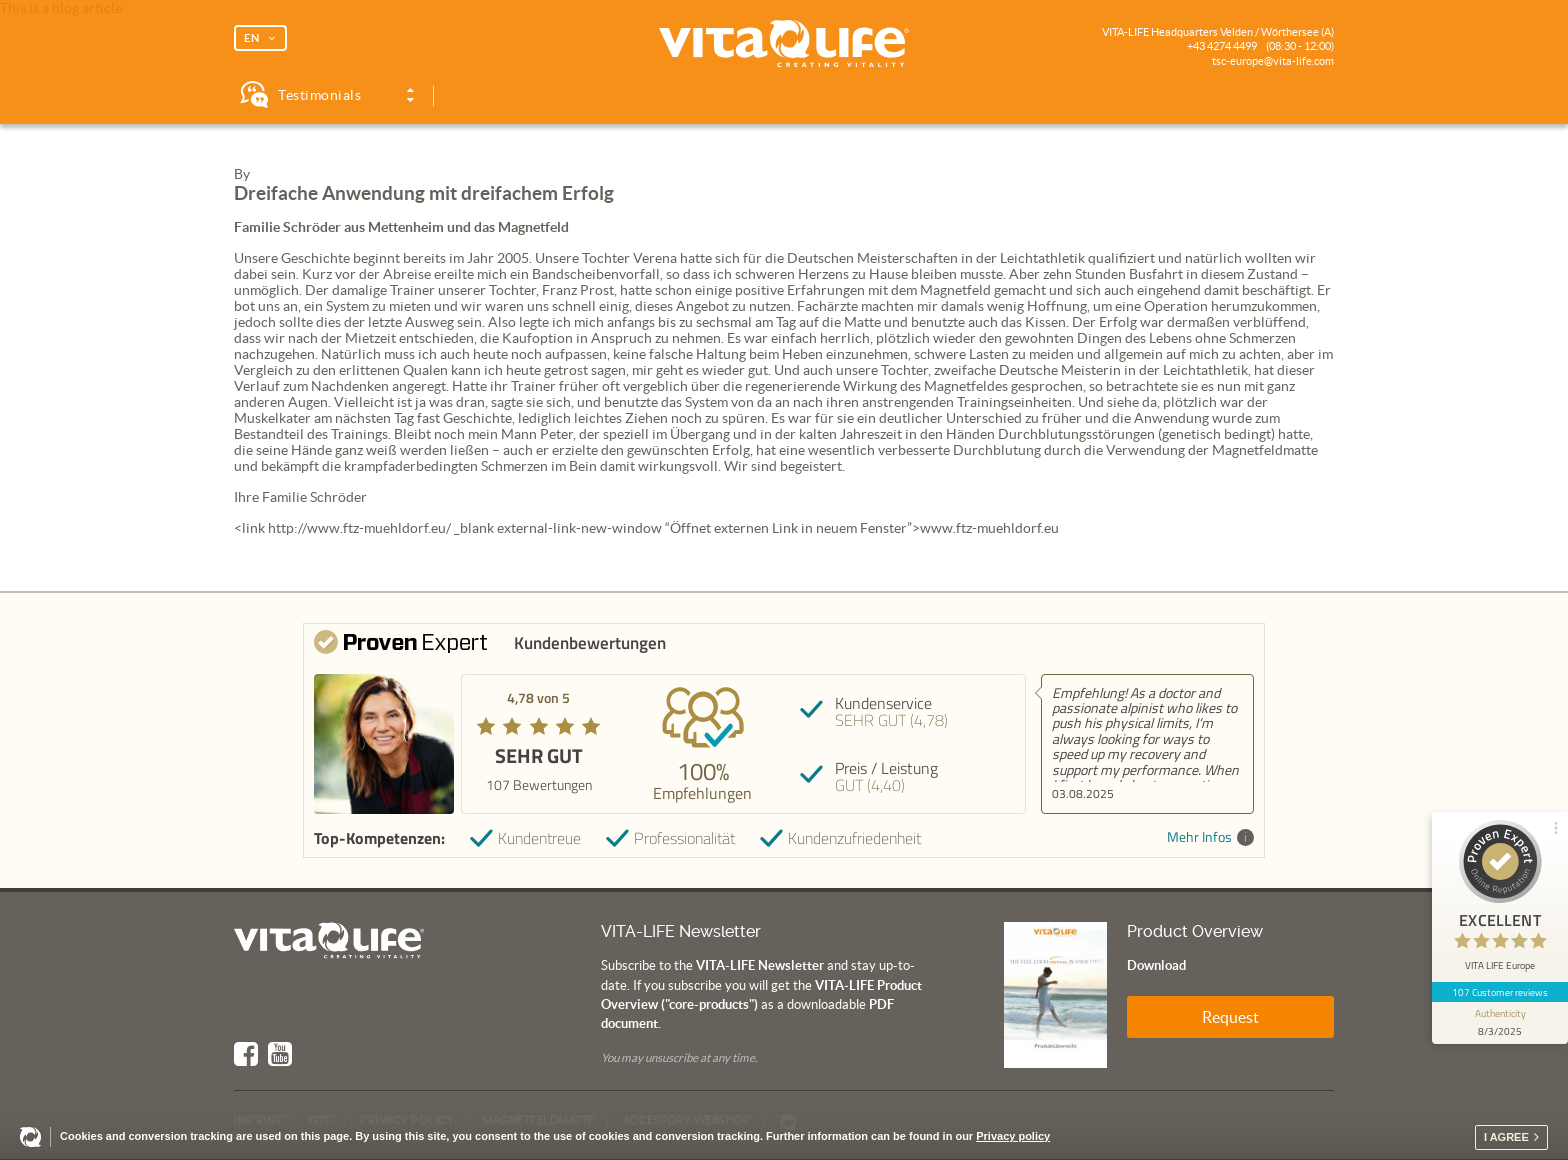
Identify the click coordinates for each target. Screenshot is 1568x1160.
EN (252, 38)
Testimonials (319, 95)
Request (1230, 1017)
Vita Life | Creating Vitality (784, 44)
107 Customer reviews (1500, 992)
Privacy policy (1013, 1136)
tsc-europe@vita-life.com (1273, 61)
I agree (1506, 1137)
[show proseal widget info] (1500, 1023)
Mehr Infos (1210, 837)
